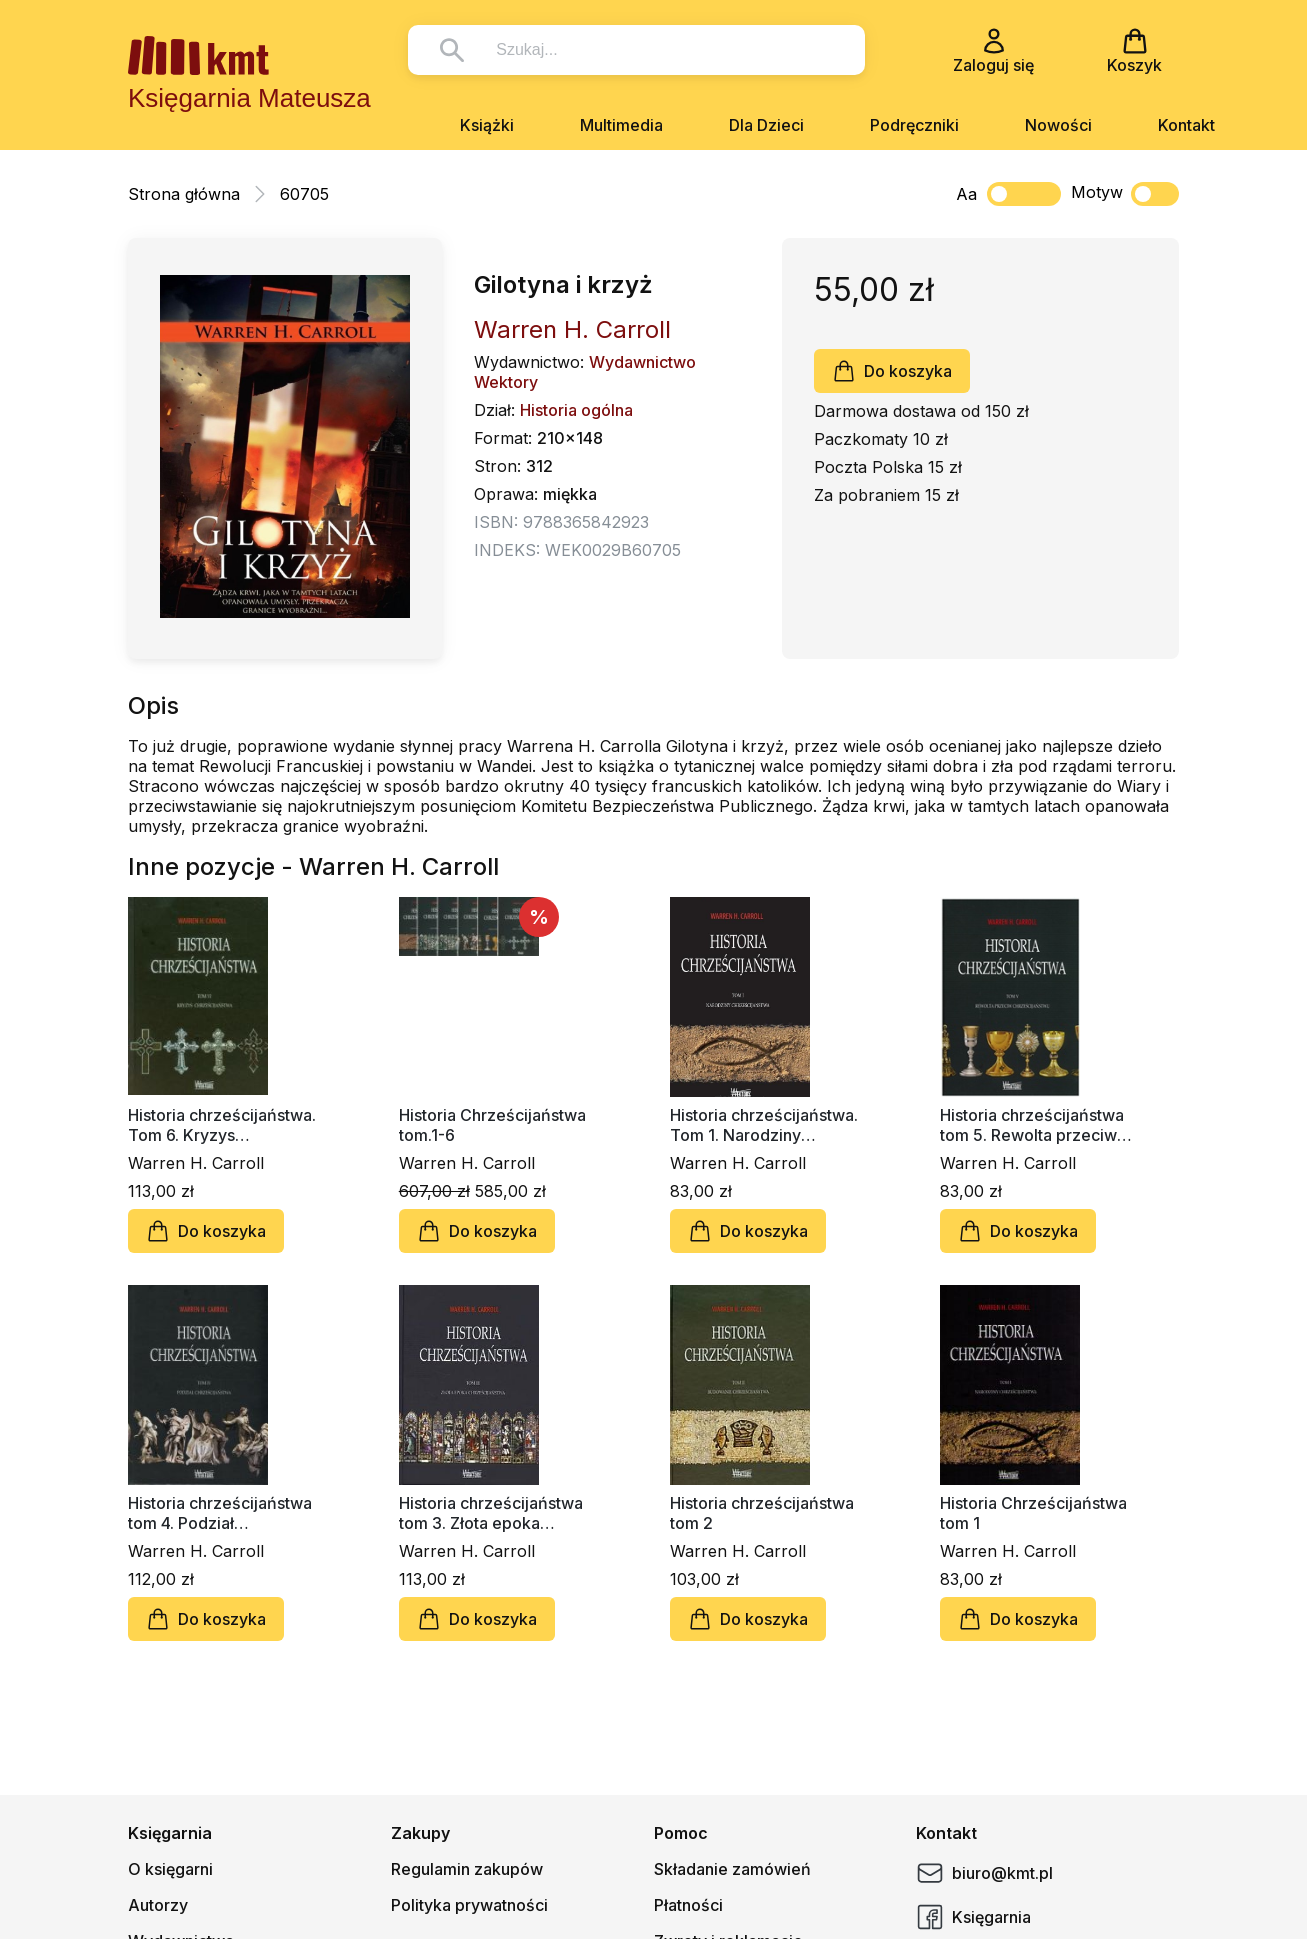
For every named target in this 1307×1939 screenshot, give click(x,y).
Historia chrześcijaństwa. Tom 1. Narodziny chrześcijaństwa (764, 1125)
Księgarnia (973, 1917)
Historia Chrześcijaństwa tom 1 (1033, 1513)
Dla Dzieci (766, 125)
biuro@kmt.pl (984, 1873)
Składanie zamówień (732, 1869)
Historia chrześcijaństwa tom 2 (762, 1513)
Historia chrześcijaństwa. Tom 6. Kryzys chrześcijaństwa (222, 1125)
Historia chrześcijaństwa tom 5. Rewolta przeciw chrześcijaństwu (1032, 1125)
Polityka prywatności (469, 1905)
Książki (487, 125)
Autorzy (158, 1905)
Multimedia (621, 125)
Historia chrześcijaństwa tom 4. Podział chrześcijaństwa (220, 1513)
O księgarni (170, 1869)
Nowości (1058, 125)
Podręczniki (914, 125)
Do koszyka (892, 371)
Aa (966, 194)
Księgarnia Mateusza (249, 98)
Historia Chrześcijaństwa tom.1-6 (492, 1125)
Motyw (1125, 194)
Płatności (688, 1905)
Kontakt (1186, 125)
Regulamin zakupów (467, 1869)
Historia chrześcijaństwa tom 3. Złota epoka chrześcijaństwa (491, 1513)
